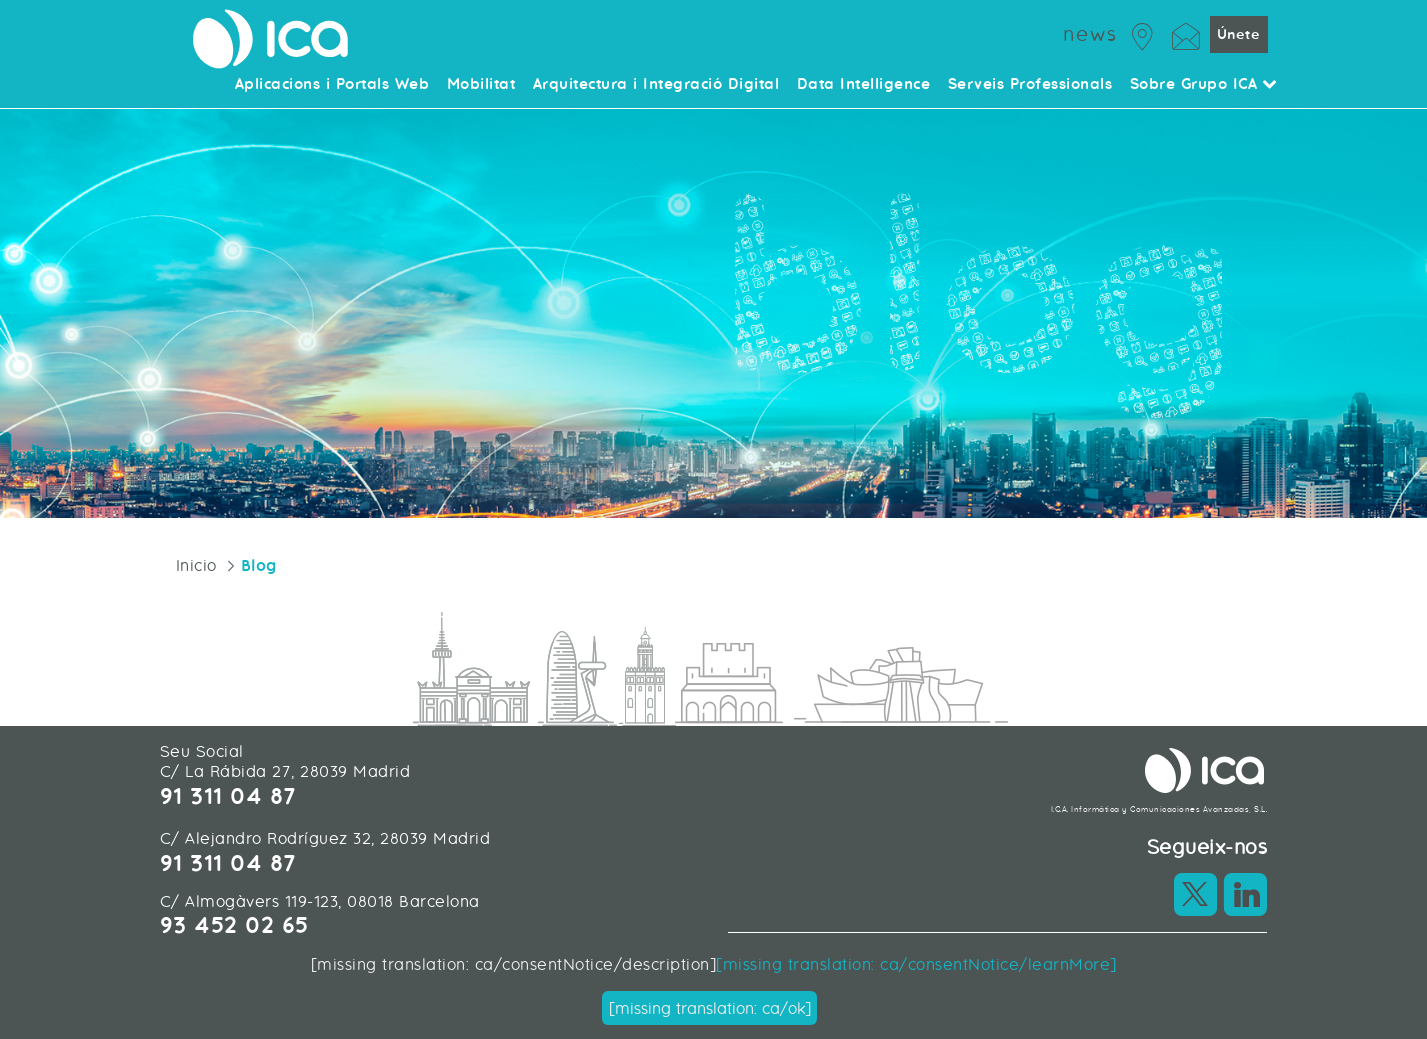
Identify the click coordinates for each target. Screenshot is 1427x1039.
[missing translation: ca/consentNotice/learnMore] (916, 964)
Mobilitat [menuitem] (481, 85)
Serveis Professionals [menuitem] (1030, 85)
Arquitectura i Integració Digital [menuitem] (656, 85)
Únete (1239, 34)
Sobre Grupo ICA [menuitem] (1204, 85)
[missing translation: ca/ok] (710, 1008)
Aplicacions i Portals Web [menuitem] (332, 85)
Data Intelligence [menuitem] (864, 85)
